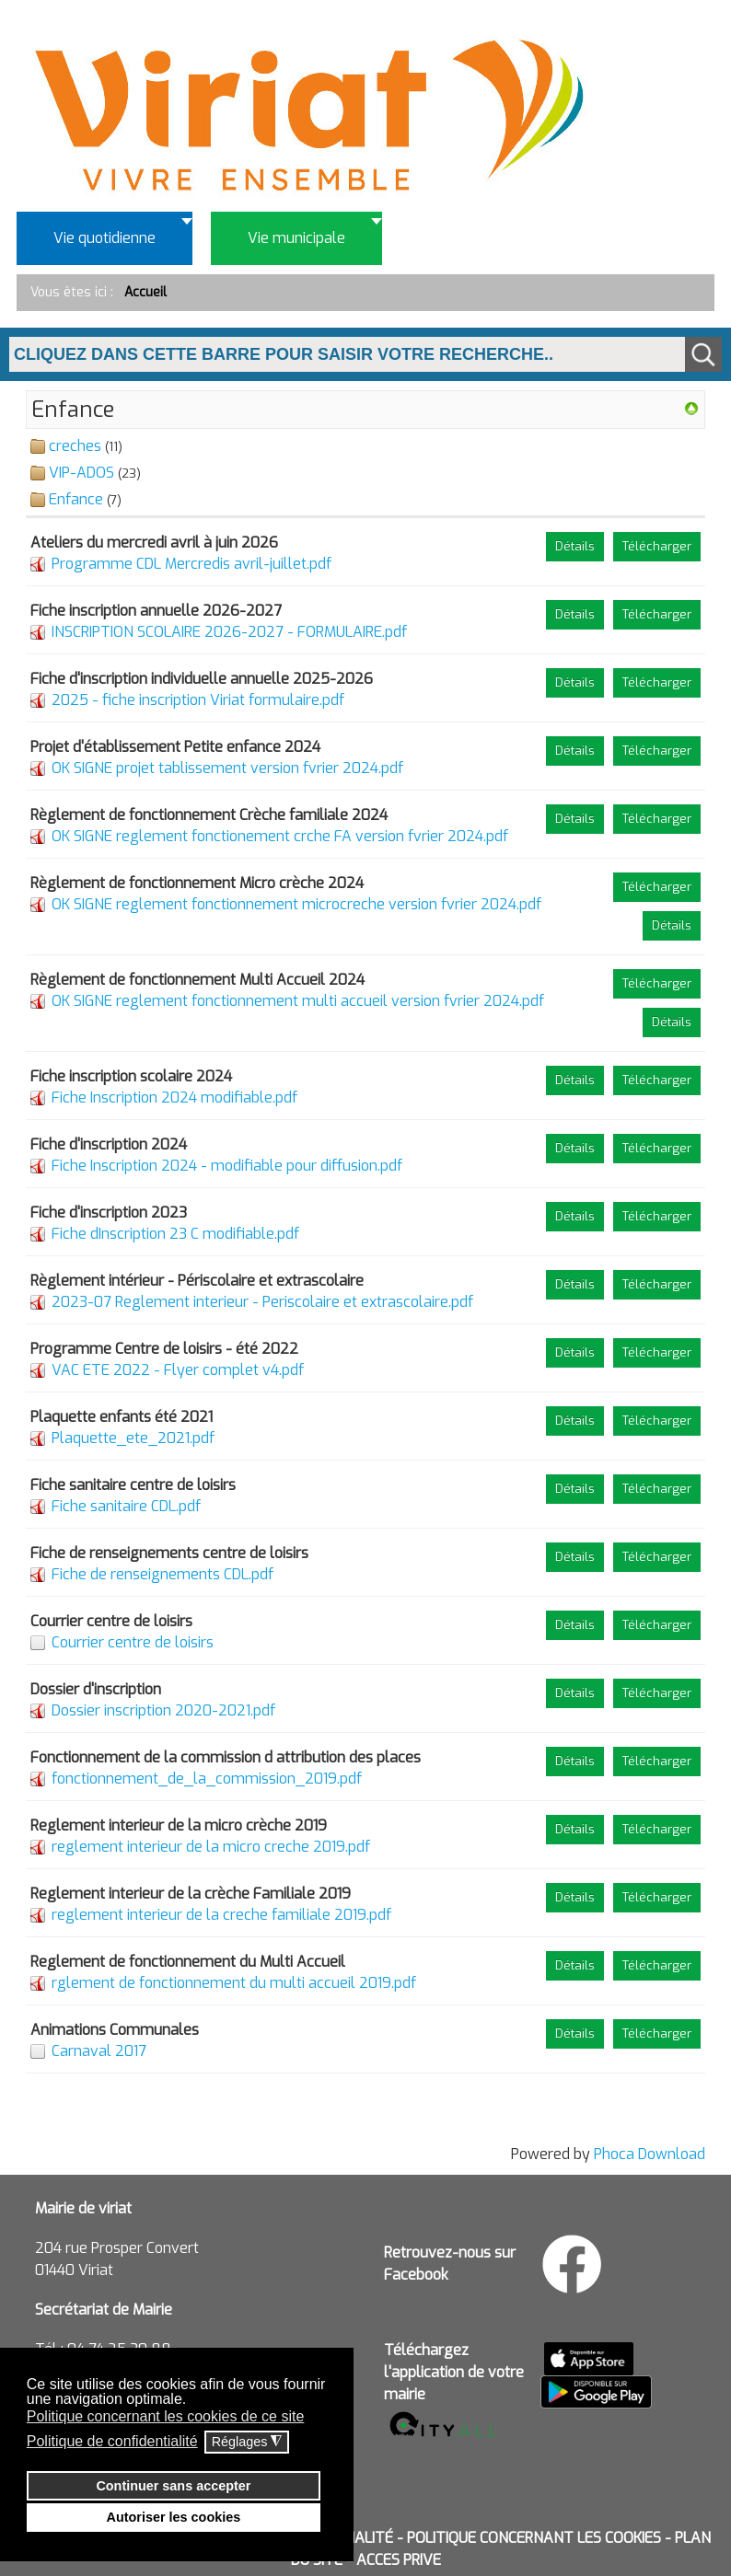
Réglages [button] (247, 2442)
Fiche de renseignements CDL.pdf (162, 1574)
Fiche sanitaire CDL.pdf (126, 1506)
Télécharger (656, 546)
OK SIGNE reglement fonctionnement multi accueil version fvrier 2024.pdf (298, 1001)
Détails (575, 546)
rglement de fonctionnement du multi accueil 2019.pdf (234, 1983)
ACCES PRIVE (398, 2560)
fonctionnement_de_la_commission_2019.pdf (207, 1778)
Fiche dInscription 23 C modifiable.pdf (175, 1233)
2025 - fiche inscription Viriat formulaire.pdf (198, 700)
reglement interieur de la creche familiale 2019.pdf (221, 1914)
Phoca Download (649, 2154)
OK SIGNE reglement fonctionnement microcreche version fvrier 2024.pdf (296, 904)
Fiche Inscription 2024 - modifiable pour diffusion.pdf (227, 1165)
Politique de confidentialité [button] (112, 2441)
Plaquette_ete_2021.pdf (133, 1438)
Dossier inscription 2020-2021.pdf (163, 1710)
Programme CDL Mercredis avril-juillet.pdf (191, 563)
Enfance (76, 499)
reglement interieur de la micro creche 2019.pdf (211, 1846)
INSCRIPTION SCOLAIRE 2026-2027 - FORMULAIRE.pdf (229, 631)
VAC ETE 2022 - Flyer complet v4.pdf (178, 1370)
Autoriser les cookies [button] (174, 2517)
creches (75, 446)
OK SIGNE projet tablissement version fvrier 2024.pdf (227, 768)
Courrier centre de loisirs (133, 1642)
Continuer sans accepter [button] (173, 2485)
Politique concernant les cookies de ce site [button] (166, 2416)
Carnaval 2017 (99, 2051)
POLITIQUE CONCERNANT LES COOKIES (534, 2537)
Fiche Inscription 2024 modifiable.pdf (174, 1097)
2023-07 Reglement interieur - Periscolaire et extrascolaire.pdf (262, 1301)
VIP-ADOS (81, 472)
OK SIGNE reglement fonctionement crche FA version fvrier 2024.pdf (280, 836)
